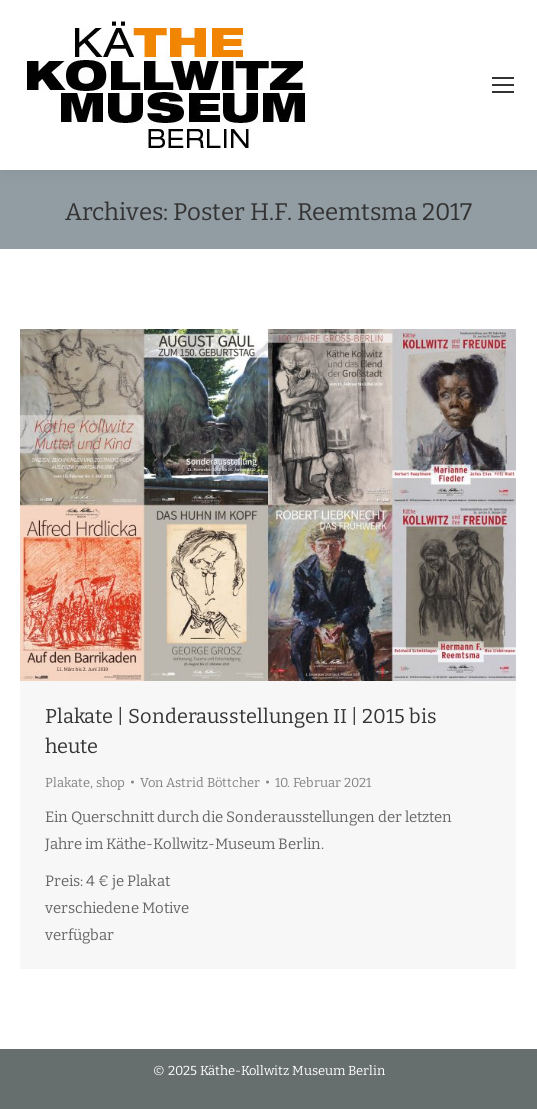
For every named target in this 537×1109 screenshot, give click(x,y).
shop (110, 782)
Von (200, 782)
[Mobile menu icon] (503, 85)
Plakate (67, 782)
